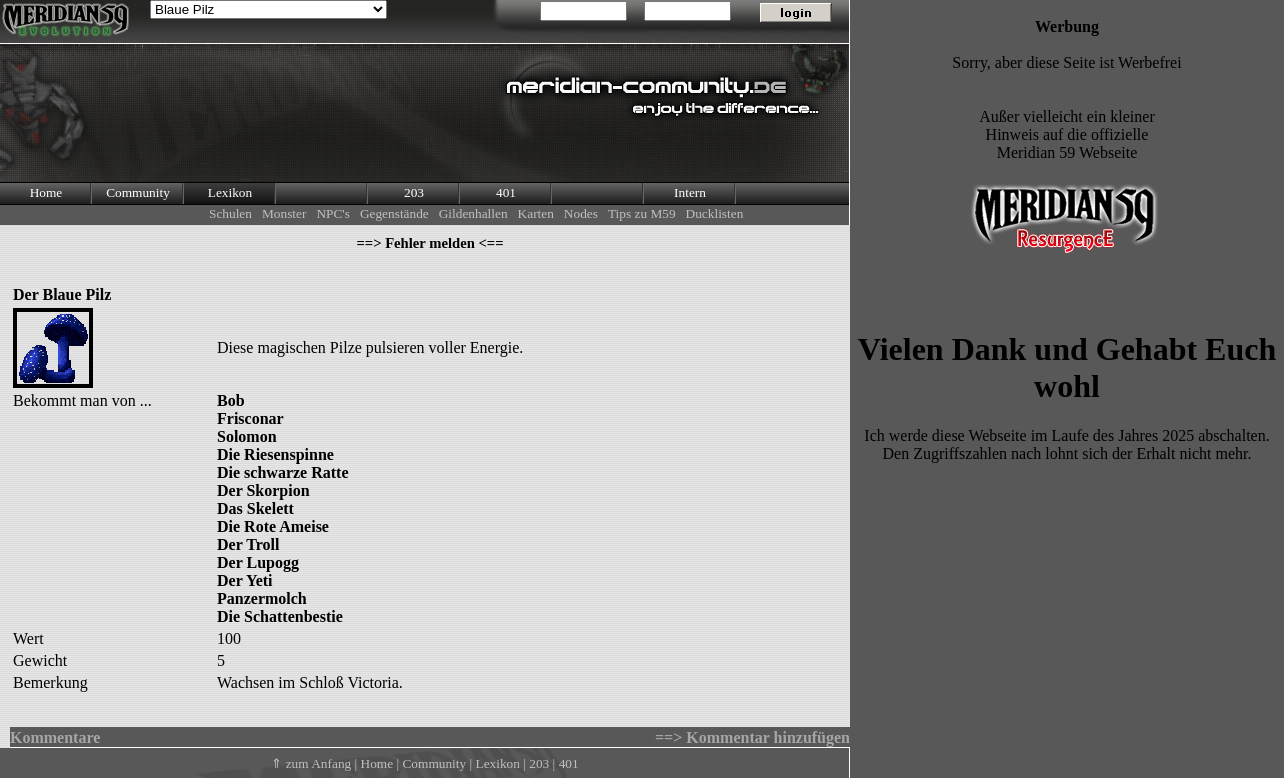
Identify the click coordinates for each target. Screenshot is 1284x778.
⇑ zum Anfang (311, 763)
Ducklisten (715, 213)
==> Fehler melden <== (429, 243)
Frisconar (250, 418)
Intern (690, 192)
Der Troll (248, 544)
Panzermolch (262, 598)
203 (414, 192)
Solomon (247, 436)
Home (46, 192)
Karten (536, 213)
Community (138, 192)
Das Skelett (255, 508)
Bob (231, 400)
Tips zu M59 (642, 213)
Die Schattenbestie (280, 616)
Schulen (230, 213)
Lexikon (230, 192)
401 (506, 192)
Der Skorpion (263, 490)
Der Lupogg (258, 562)
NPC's (333, 213)
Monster (284, 213)
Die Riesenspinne (275, 454)
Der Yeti (245, 580)
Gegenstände (394, 213)
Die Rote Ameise (273, 526)
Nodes (581, 213)
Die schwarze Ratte (283, 472)
